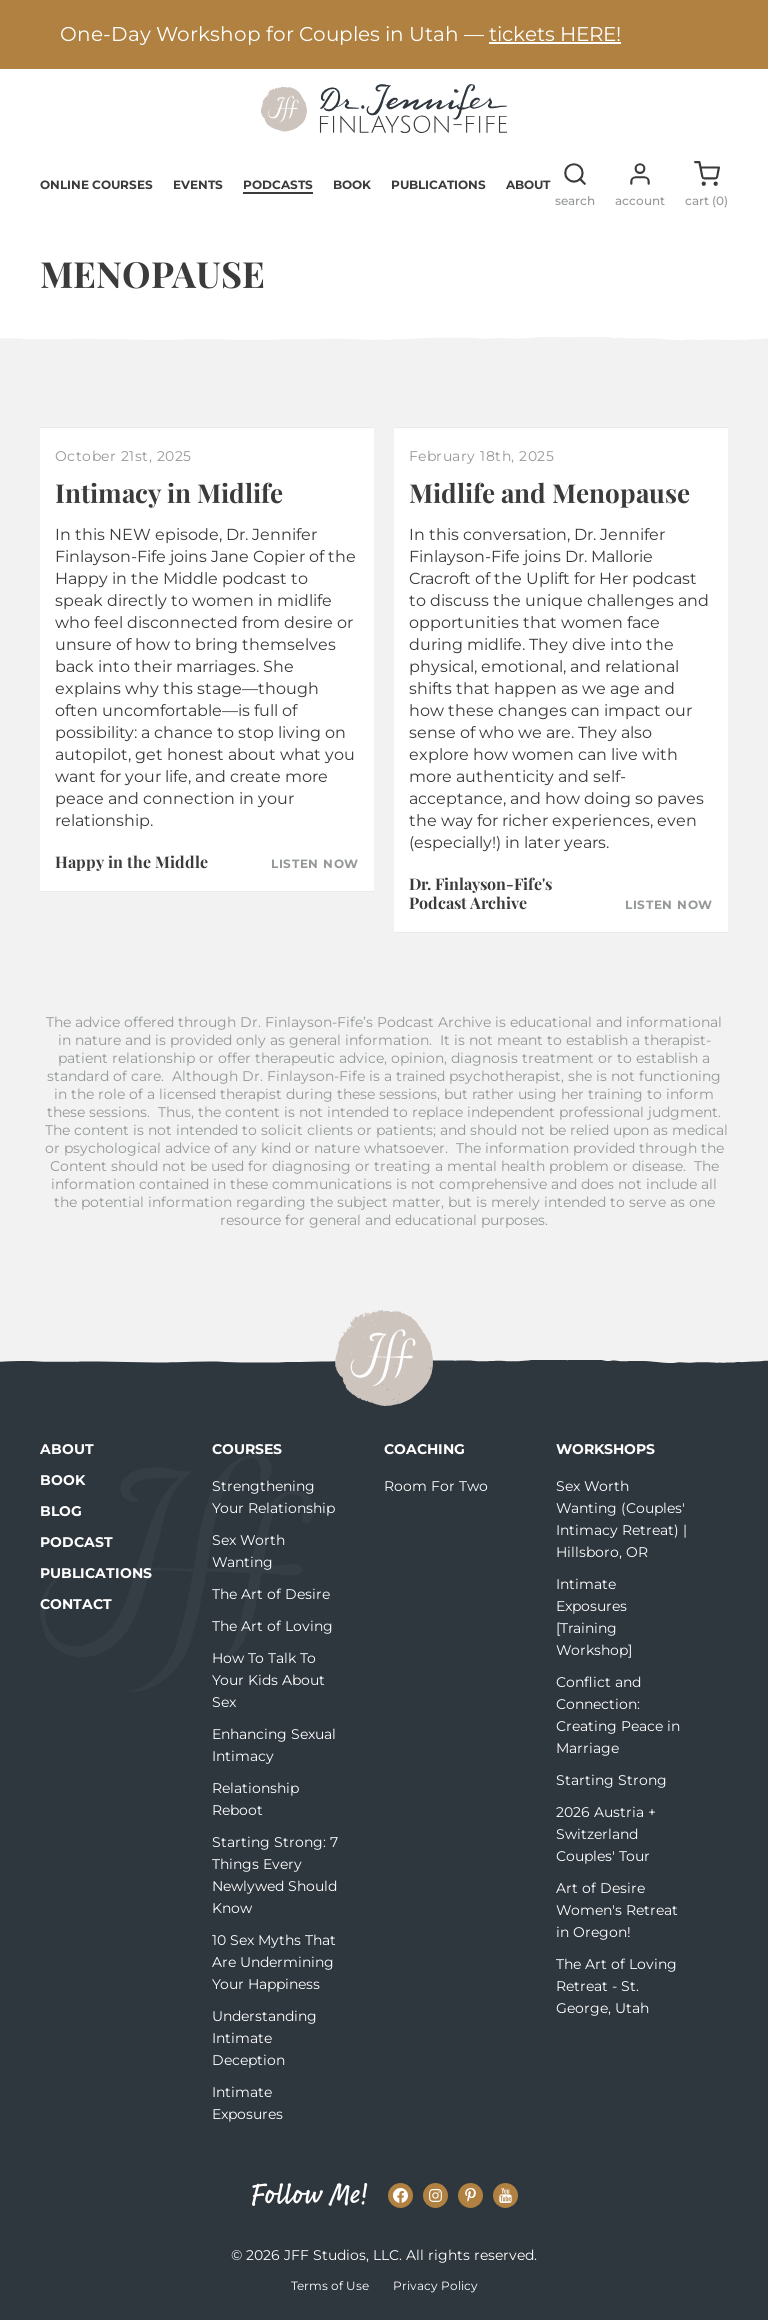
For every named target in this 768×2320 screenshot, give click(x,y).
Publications (438, 184)
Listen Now (315, 864)
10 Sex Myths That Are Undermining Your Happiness (274, 1962)
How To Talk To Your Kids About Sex (268, 1680)
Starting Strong (611, 1780)
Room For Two (436, 1486)
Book (352, 184)
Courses (247, 1449)
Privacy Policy (435, 2285)
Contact (76, 1604)
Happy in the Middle (131, 861)
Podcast (76, 1542)
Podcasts (278, 184)
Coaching (424, 1449)
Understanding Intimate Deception (264, 2038)
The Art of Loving (272, 1626)
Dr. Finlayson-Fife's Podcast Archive (480, 893)
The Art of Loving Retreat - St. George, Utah (616, 1986)
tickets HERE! (555, 34)
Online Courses (96, 184)
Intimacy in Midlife (169, 492)
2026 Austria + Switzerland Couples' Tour (606, 1834)
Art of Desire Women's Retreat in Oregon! (617, 1910)
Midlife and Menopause (549, 492)
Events (198, 184)
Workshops (605, 1449)
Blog (61, 1511)
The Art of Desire (271, 1594)
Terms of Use (330, 2285)
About (528, 184)
